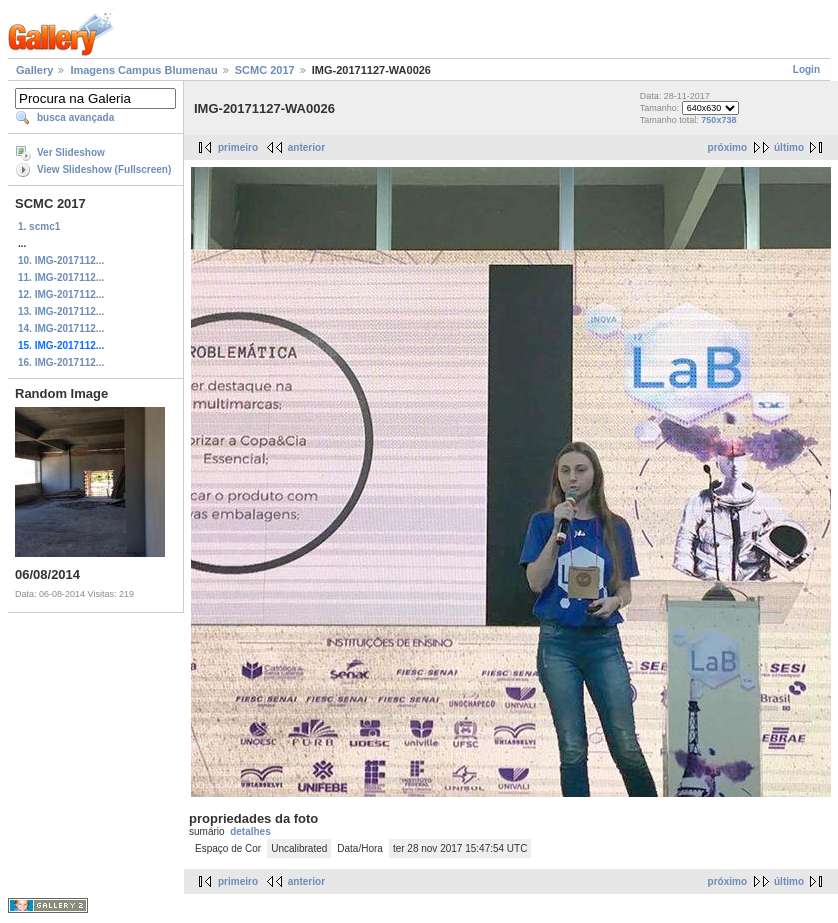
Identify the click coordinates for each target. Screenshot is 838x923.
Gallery (34, 70)
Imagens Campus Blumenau (143, 70)
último (789, 147)
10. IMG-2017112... (61, 260)
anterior (306, 147)
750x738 (718, 120)
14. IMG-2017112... (61, 328)
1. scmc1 (39, 226)
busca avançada (75, 117)
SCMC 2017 (265, 70)
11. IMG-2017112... (61, 277)
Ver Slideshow (71, 152)
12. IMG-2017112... (61, 294)
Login (806, 69)
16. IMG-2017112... (61, 362)
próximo (727, 147)
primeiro (238, 147)
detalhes (250, 831)
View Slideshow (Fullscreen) (104, 169)
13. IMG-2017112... (61, 311)
